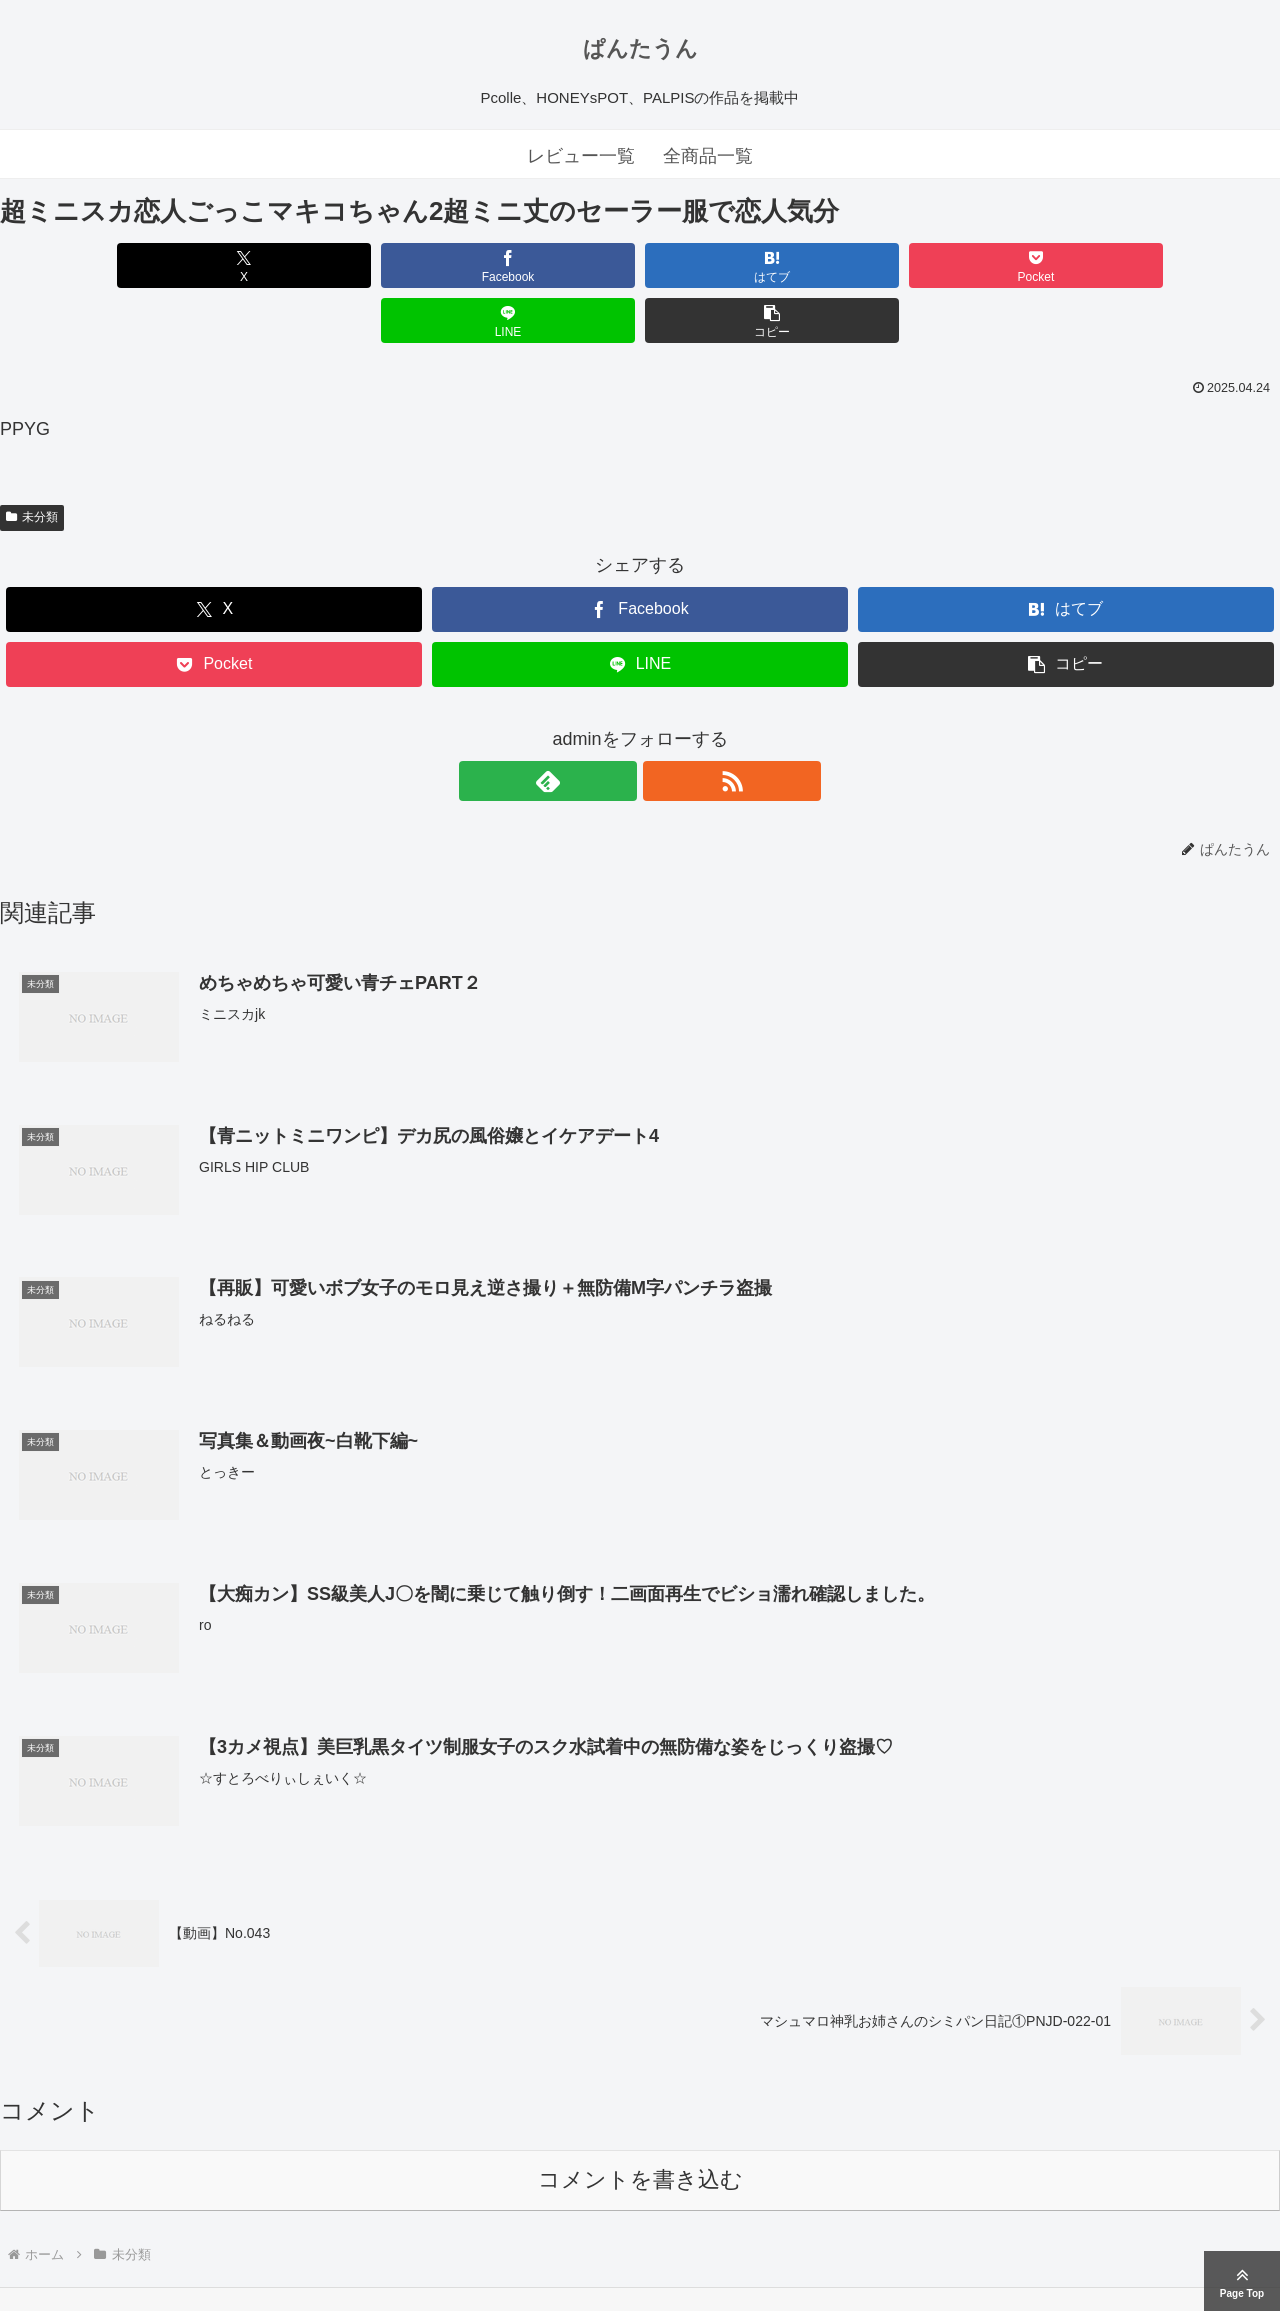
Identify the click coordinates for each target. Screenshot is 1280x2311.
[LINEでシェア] (962, 265)
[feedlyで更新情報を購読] (617, 726)
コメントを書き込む (640, 2125)
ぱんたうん (640, 48)
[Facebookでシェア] (317, 265)
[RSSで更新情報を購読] (663, 726)
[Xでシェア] (102, 265)
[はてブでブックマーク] (532, 265)
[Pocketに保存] (747, 265)
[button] (1177, 265)
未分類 (32, 462)
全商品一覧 (708, 156)
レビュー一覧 (581, 156)
